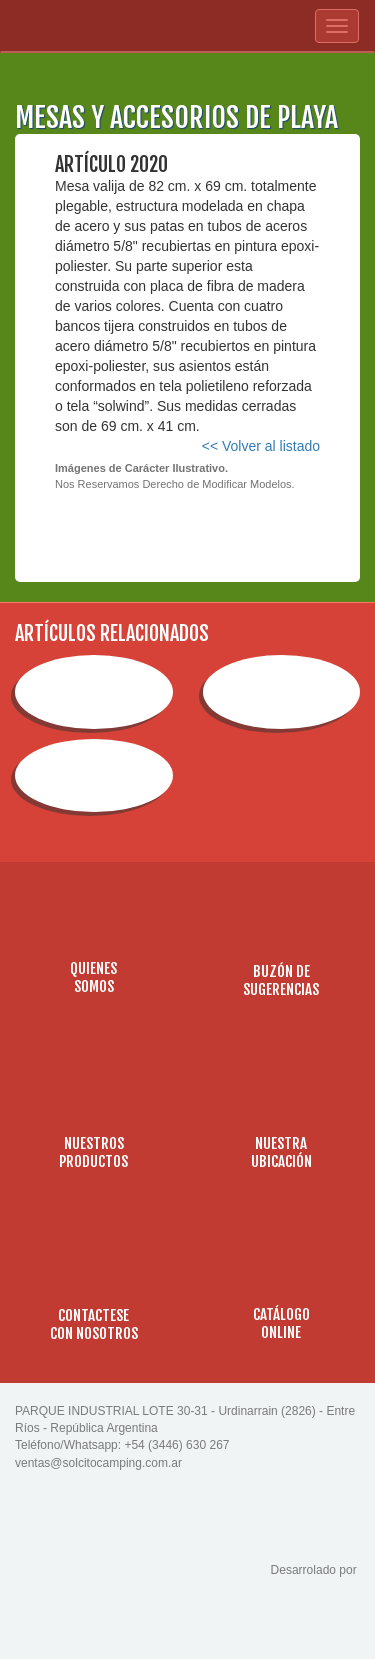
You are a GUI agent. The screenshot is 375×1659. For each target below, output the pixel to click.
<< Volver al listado (261, 446)
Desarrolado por (315, 1570)
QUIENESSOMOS (93, 977)
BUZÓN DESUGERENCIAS (281, 980)
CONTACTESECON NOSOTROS (94, 1324)
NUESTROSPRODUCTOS (93, 1152)
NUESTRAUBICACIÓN (281, 1152)
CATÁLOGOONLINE (281, 1323)
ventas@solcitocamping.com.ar (98, 1463)
